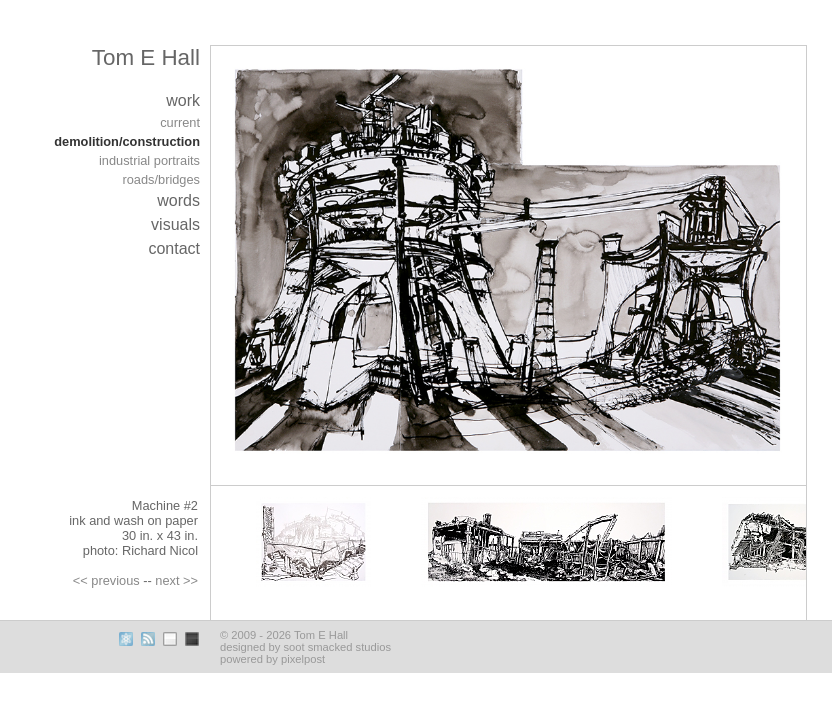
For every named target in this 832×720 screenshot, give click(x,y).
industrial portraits (149, 160)
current (180, 122)
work (183, 100)
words (178, 200)
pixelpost (303, 659)
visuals (175, 224)
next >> (176, 580)
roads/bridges (161, 179)
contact (174, 248)
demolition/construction (127, 141)
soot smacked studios (337, 647)
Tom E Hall (146, 57)
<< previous (106, 580)
